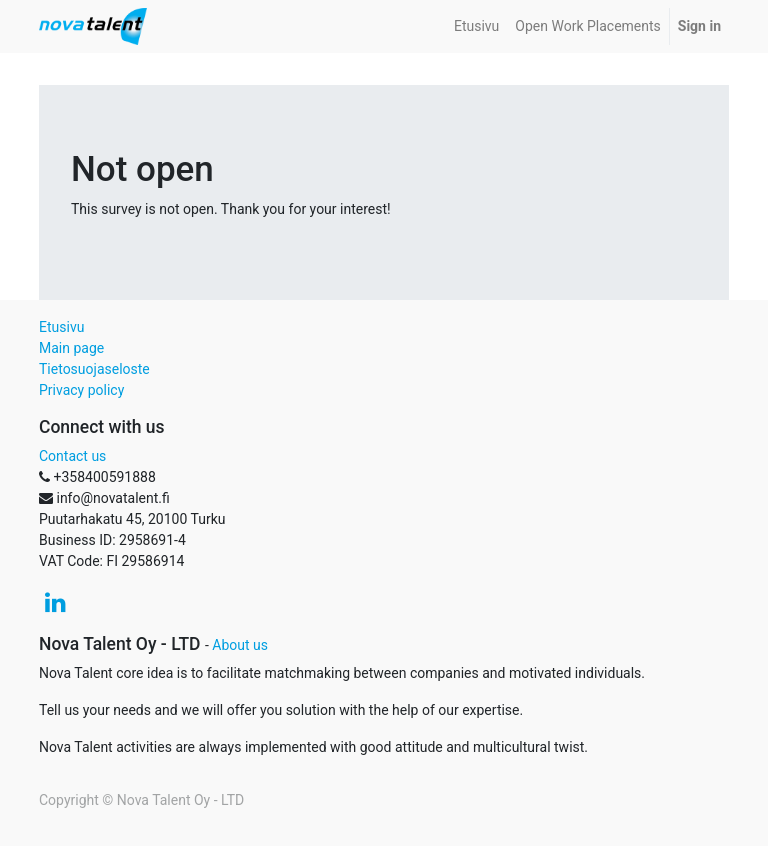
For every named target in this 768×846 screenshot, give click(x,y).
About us (240, 645)
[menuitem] (476, 26)
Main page (71, 348)
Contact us (72, 456)
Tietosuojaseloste (94, 369)
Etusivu (61, 327)
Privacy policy (81, 390)
